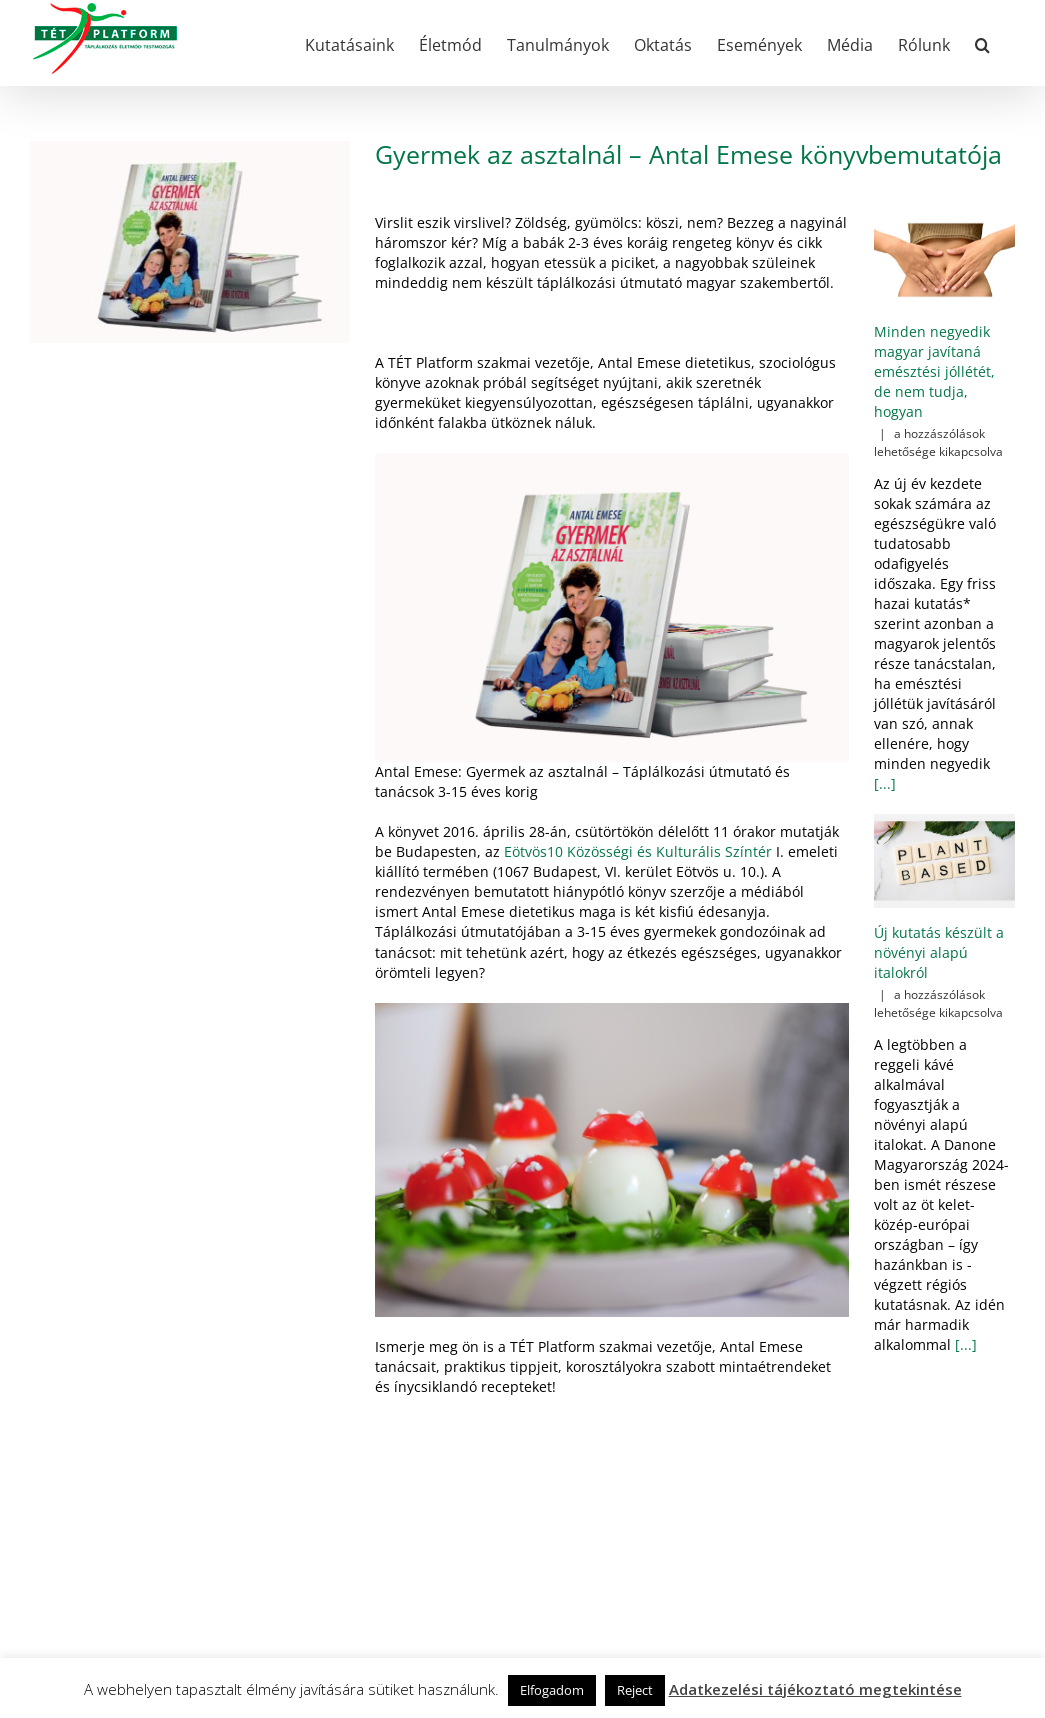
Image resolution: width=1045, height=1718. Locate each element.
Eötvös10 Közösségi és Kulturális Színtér (638, 851)
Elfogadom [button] (552, 1690)
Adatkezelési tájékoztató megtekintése (815, 1689)
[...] (885, 783)
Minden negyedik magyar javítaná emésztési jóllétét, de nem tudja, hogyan (934, 371)
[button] (982, 43)
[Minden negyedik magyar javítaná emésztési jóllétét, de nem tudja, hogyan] (944, 260)
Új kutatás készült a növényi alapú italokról (939, 952)
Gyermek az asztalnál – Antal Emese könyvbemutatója (688, 154)
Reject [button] (635, 1690)
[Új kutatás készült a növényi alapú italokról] (944, 861)
